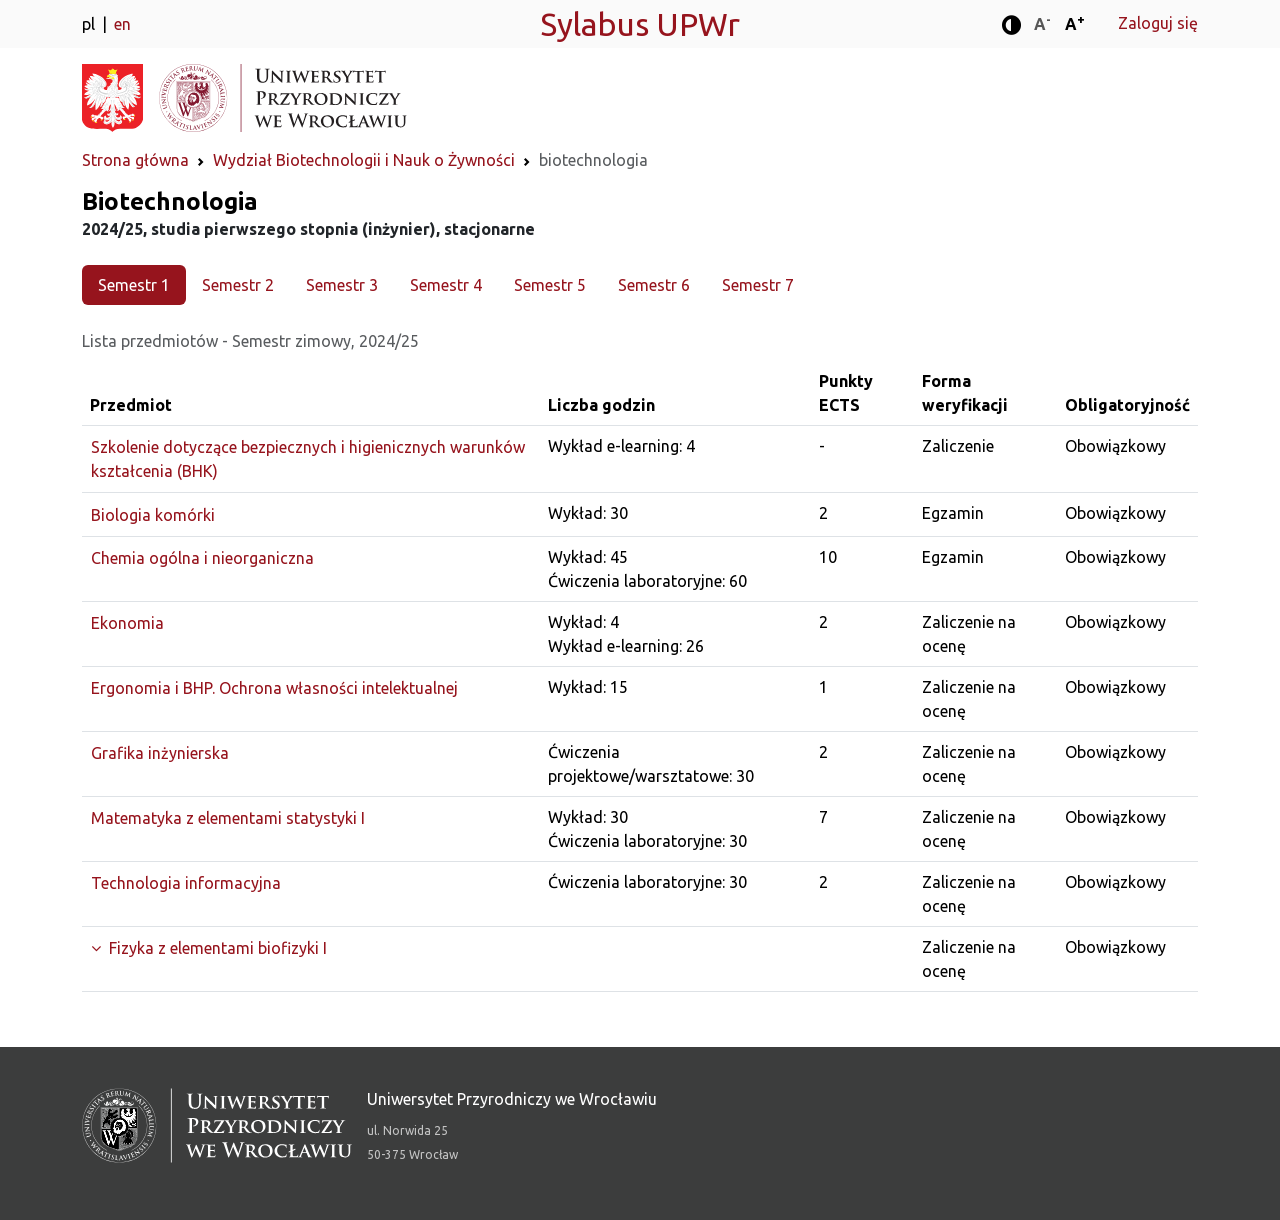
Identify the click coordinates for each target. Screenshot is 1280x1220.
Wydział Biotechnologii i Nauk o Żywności (364, 160)
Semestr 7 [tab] (758, 285)
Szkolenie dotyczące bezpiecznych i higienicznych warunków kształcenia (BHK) (308, 459)
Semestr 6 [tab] (654, 285)
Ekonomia (127, 623)
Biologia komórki (153, 515)
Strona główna (135, 160)
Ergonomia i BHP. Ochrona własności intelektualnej (274, 688)
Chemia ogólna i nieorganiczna (202, 558)
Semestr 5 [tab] (550, 285)
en (122, 24)
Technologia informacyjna (186, 883)
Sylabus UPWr (640, 24)
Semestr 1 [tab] (134, 285)
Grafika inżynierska (160, 753)
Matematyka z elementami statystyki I (228, 818)
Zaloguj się (1158, 23)
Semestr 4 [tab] (446, 285)
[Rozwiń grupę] (311, 948)
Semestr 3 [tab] (342, 285)
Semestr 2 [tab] (238, 285)
